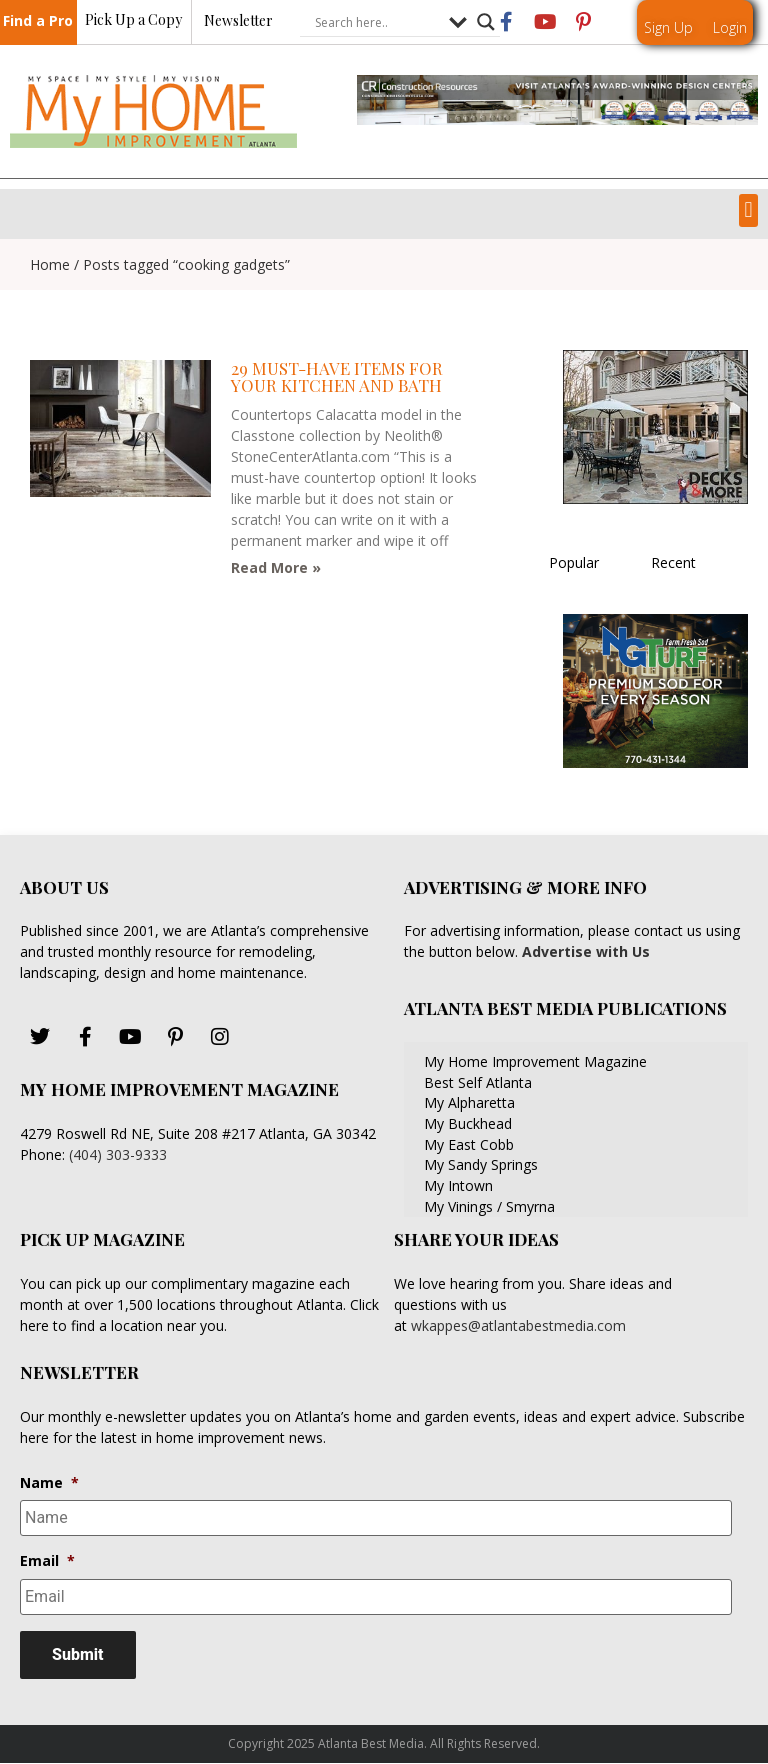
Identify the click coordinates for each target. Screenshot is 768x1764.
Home (50, 264)
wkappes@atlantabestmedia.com (518, 1325)
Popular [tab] (574, 562)
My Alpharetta (469, 1102)
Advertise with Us (584, 951)
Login (730, 27)
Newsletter (238, 21)
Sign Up (668, 27)
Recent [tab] (673, 562)
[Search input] (377, 23)
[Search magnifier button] (486, 23)
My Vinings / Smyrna (489, 1206)
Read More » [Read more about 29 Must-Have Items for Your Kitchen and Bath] (276, 567)
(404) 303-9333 (118, 1154)
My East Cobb (469, 1144)
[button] (748, 210)
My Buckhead (468, 1123)
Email (47, 1561)
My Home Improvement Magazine (535, 1061)
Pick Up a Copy (133, 20)
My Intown (458, 1185)
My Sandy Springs (481, 1164)
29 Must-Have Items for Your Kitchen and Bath (337, 376)
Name (49, 1483)
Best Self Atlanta (478, 1082)
